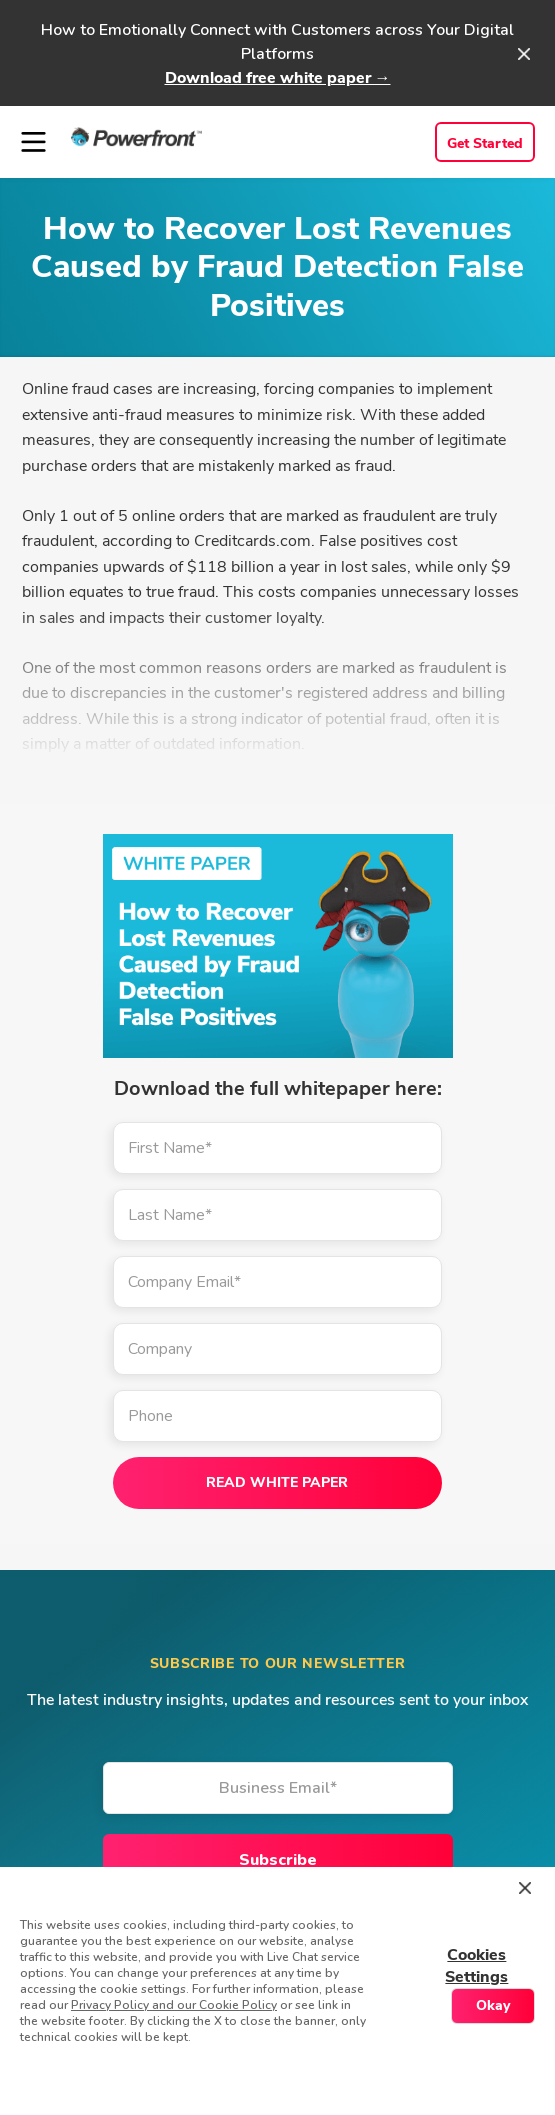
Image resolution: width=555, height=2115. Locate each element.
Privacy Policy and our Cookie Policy (174, 2005)
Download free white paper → (278, 78)
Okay (493, 2005)
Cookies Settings (476, 1966)
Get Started (485, 143)
